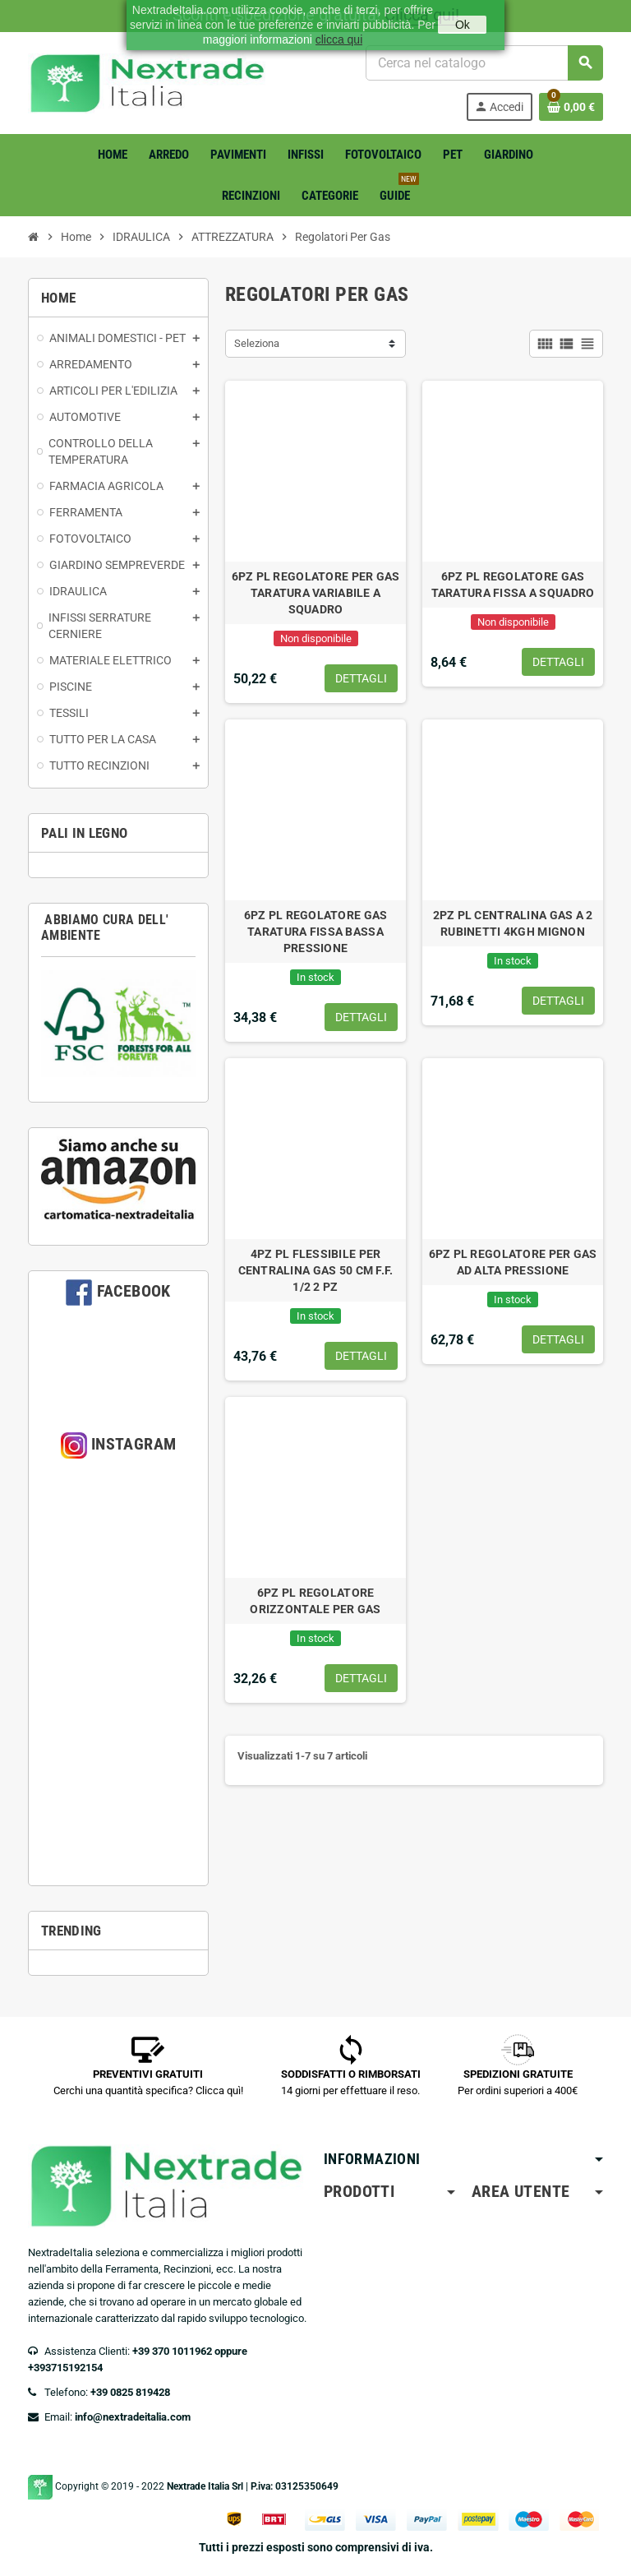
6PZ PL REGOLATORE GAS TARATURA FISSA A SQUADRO (513, 584)
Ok (462, 24)
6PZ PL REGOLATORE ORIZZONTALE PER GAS (315, 1601)
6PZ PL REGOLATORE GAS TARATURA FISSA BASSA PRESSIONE (316, 932)
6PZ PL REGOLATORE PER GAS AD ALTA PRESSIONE (513, 1262)
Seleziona (256, 343)
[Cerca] (484, 63)
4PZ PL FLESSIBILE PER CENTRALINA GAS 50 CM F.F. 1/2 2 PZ (316, 1270)
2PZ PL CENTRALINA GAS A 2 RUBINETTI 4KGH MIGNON (513, 923)
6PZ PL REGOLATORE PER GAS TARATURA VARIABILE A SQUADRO (316, 593)
